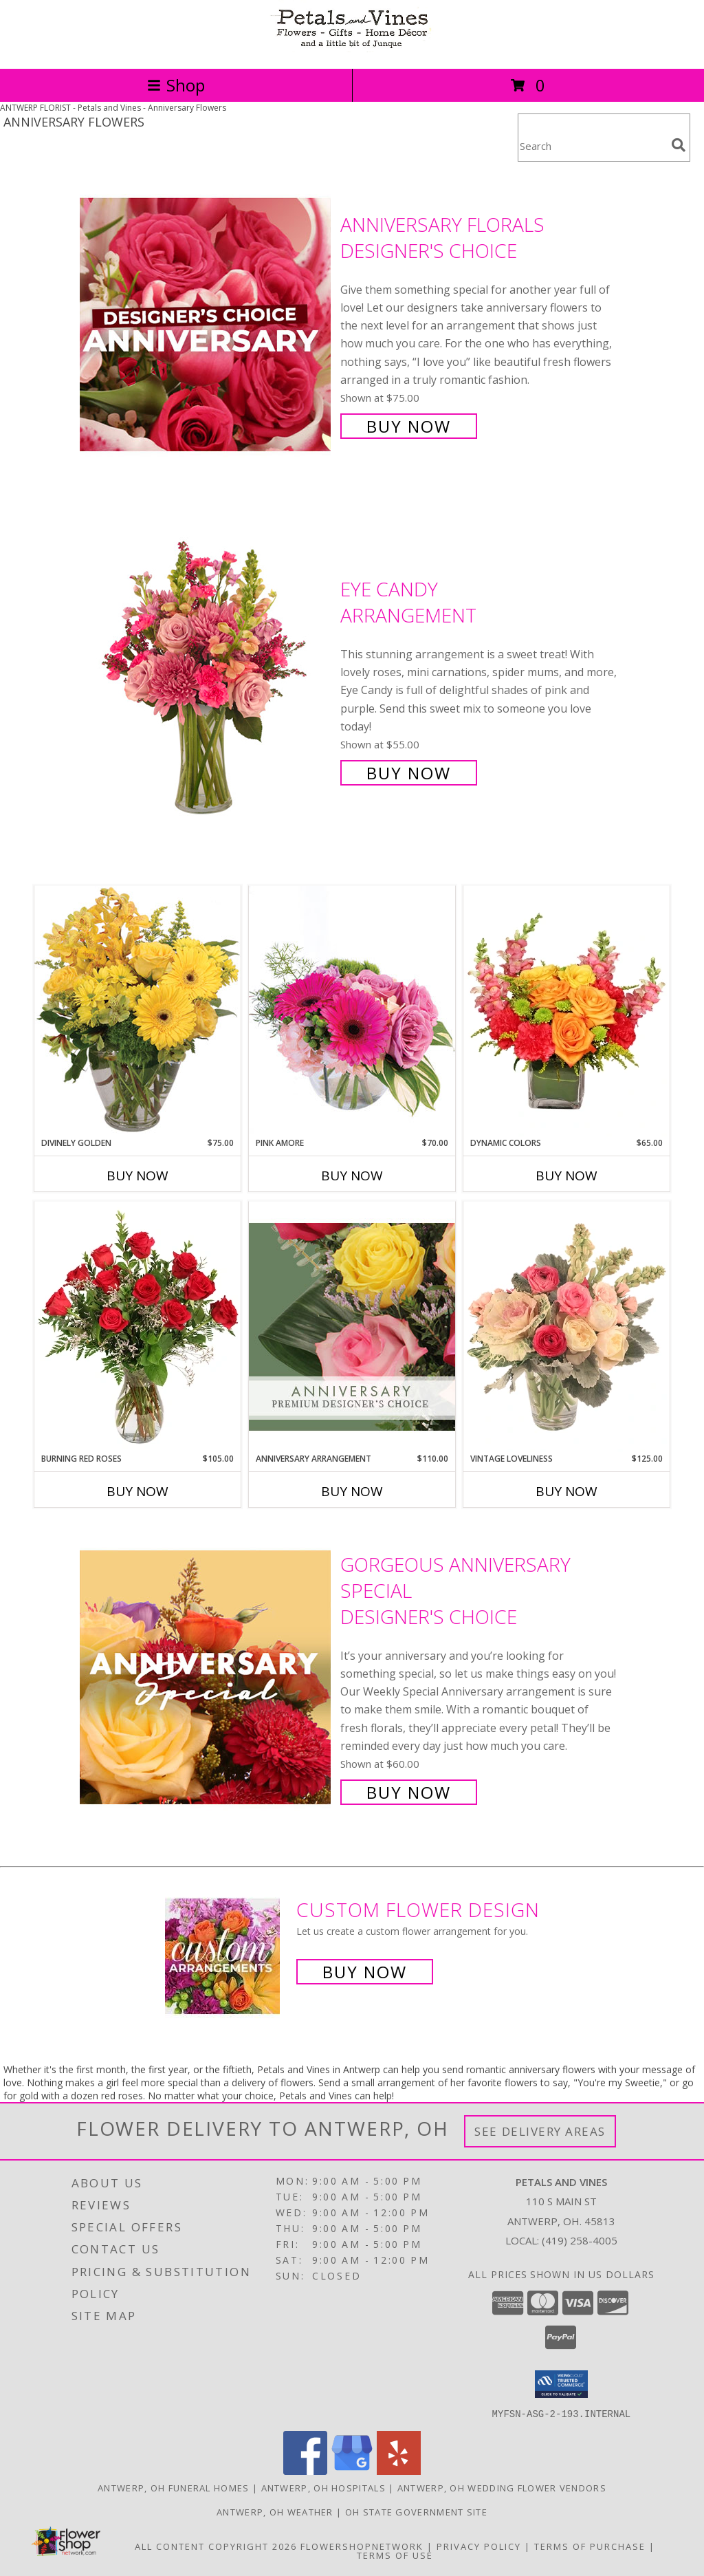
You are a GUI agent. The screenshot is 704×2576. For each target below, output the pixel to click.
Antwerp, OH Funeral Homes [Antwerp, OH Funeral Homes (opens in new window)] (174, 2487)
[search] (679, 145)
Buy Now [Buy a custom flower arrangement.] (364, 1971)
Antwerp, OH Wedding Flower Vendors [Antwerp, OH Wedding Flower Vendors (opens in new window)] (501, 2487)
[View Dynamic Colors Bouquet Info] (566, 1011)
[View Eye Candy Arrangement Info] (206, 679)
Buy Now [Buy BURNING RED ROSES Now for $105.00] (137, 1491)
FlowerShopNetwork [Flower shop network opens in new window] (362, 2546)
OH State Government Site (416, 2511)
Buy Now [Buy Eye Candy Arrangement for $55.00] (408, 772)
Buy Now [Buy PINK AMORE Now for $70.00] (352, 1175)
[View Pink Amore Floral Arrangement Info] (352, 1011)
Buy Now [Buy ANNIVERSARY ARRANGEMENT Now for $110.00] (352, 1491)
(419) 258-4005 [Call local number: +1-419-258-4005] (579, 2240)
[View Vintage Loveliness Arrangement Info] (566, 1327)
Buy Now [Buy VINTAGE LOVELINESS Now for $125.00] (566, 1491)
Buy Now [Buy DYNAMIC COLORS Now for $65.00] (566, 1175)
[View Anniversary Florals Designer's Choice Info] (206, 323)
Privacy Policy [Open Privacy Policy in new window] (479, 2546)
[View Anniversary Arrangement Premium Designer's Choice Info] (352, 1326)
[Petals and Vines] (352, 48)
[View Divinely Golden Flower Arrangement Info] (137, 1011)
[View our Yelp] (399, 2470)
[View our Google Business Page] (352, 2470)
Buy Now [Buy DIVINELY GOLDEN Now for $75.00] (137, 1175)
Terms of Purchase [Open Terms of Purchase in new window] (590, 2546)
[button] (561, 2384)
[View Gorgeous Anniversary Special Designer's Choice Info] (206, 1676)
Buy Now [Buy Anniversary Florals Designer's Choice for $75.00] (408, 426)
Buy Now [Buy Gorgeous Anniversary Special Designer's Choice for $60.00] (408, 1792)
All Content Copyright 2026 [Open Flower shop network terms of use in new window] (216, 2546)
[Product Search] (592, 146)
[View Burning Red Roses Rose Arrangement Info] (137, 1327)
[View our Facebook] (305, 2470)
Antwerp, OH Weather (275, 2511)
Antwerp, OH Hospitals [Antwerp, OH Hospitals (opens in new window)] (323, 2487)
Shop (176, 85)
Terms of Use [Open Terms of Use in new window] (395, 2554)
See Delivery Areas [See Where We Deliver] (540, 2131)
